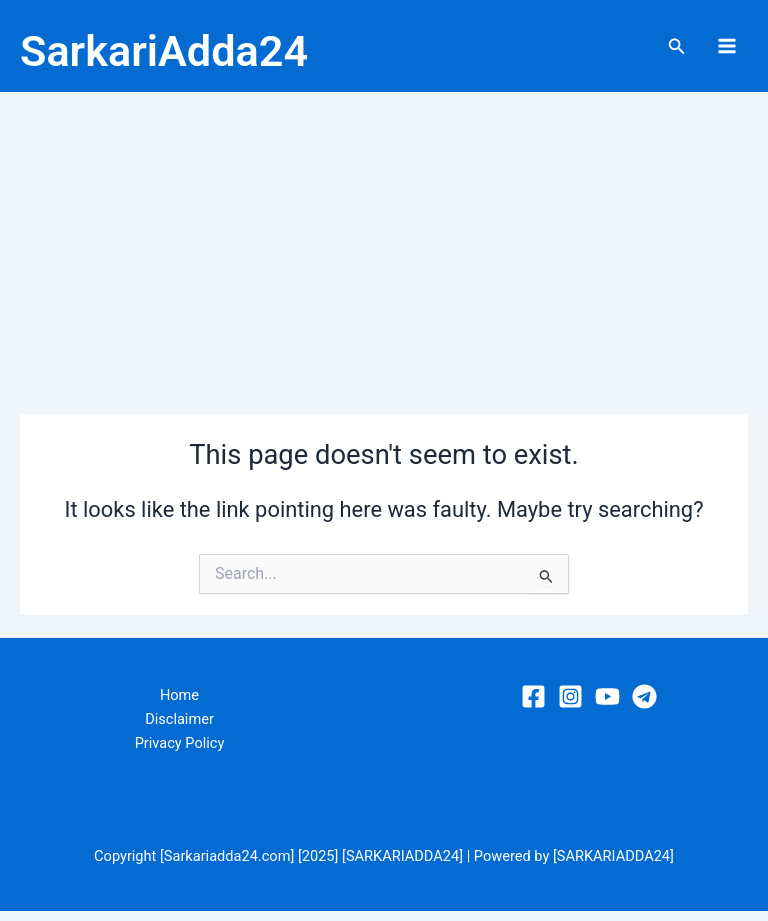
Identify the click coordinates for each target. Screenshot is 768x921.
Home (179, 706)
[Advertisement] (384, 252)
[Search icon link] (677, 51)
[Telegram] (644, 706)
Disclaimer (179, 730)
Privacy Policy (180, 754)
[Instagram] (570, 706)
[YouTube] (607, 706)
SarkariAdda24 (223, 51)
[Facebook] (533, 706)
